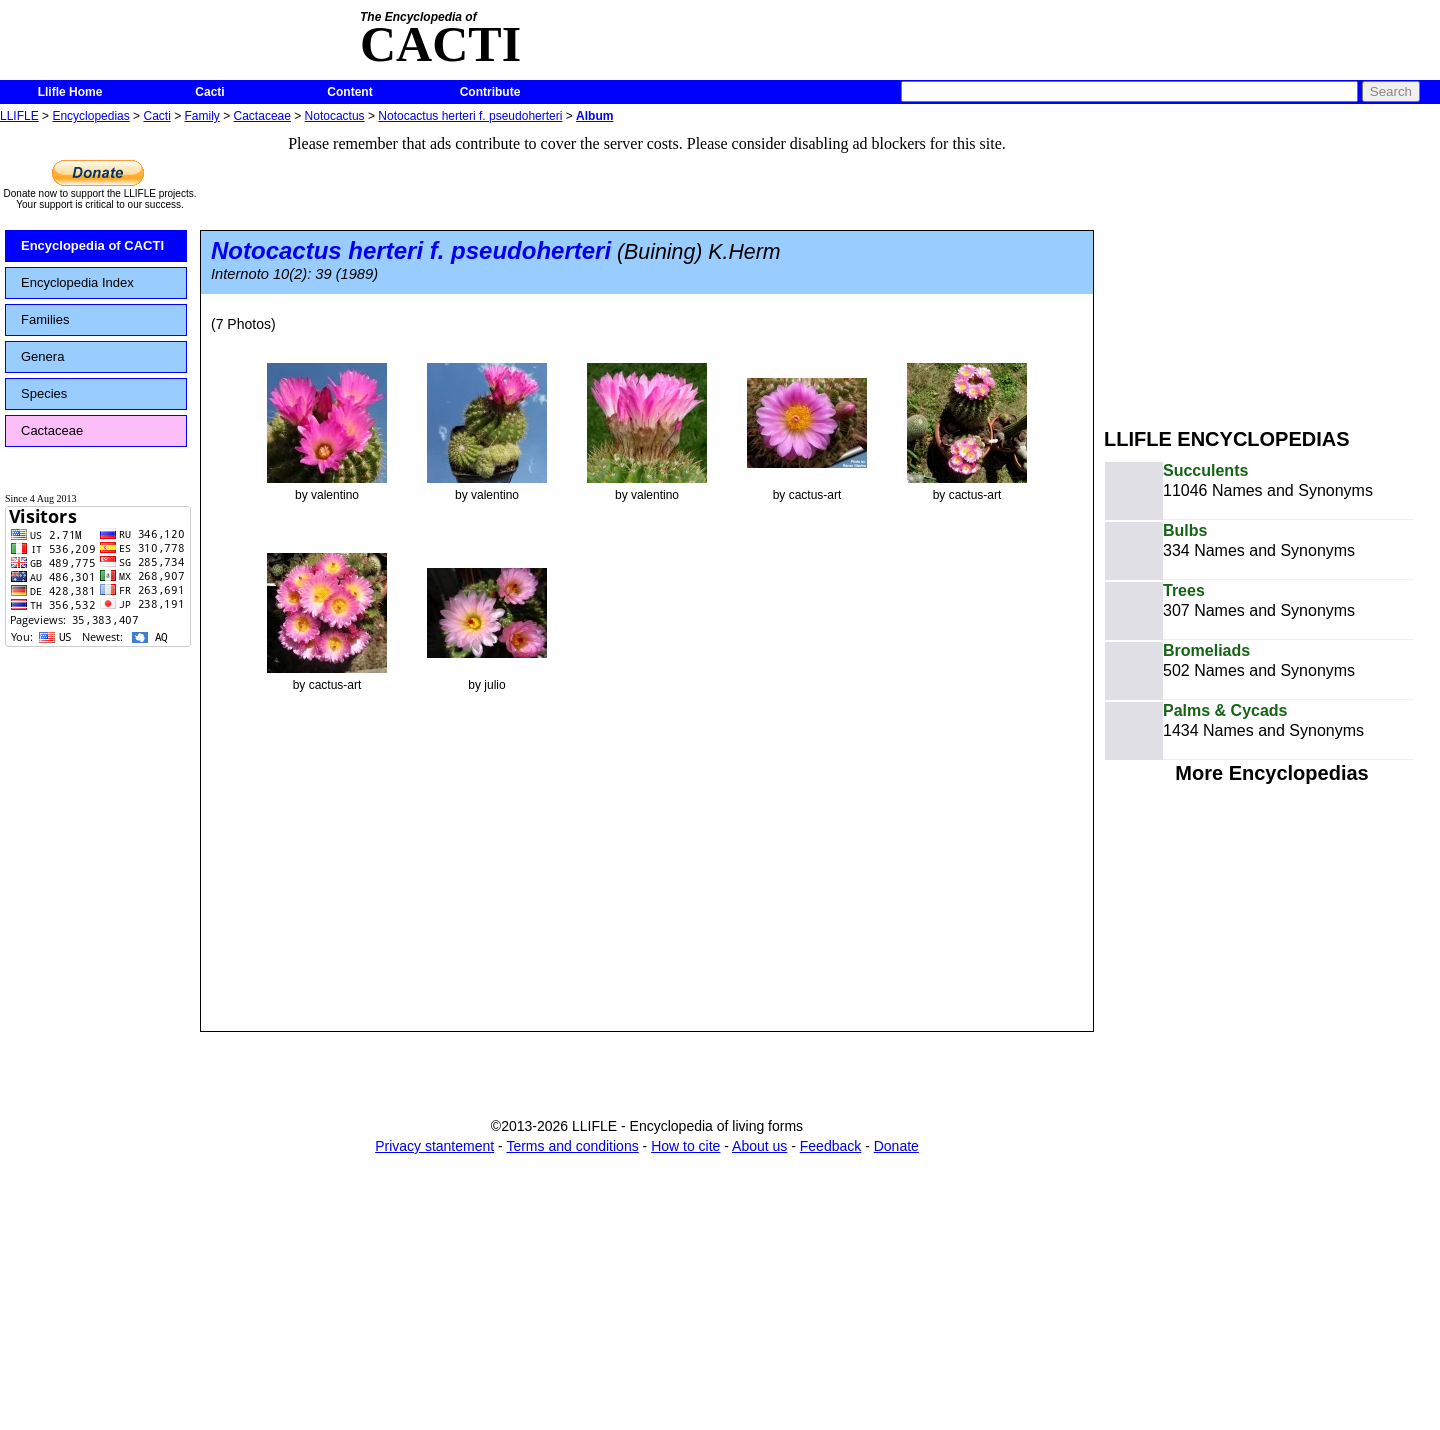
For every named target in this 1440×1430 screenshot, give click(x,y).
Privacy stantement (434, 1146)
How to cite (685, 1146)
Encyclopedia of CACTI (92, 245)
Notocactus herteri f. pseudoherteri (470, 116)
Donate (896, 1146)
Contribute (490, 92)
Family (202, 116)
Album (594, 116)
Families (45, 319)
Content (349, 92)
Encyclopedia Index (77, 282)
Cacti (209, 92)
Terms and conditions (572, 1146)
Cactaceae (262, 116)
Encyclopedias (90, 116)
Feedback (830, 1146)
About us (759, 1146)
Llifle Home (70, 92)
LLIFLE (19, 116)
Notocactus (335, 116)
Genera (42, 356)
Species (44, 393)
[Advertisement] (1272, 268)
